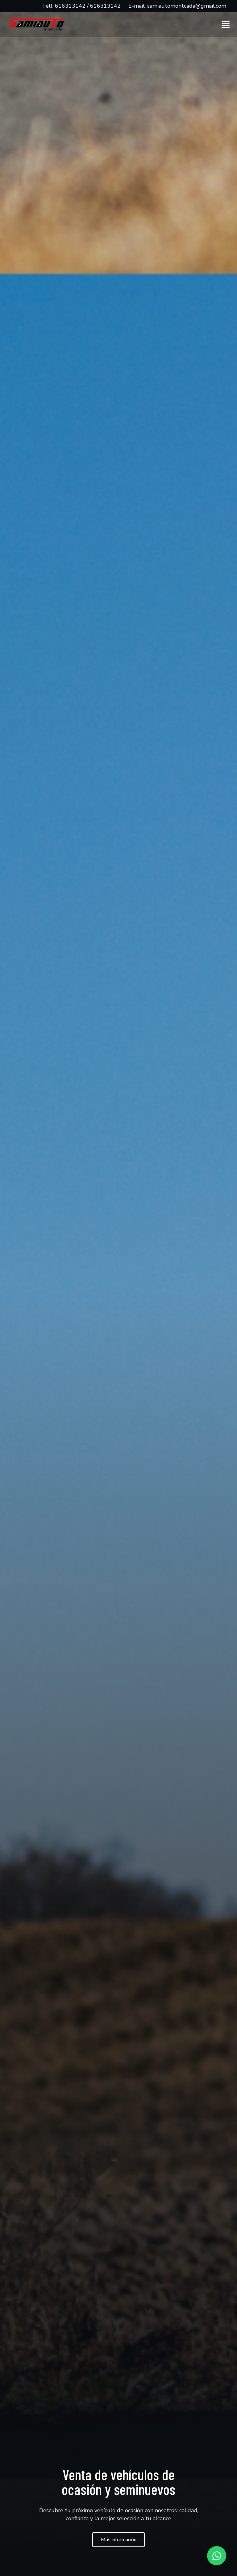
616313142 (70, 6)
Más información (118, 2539)
